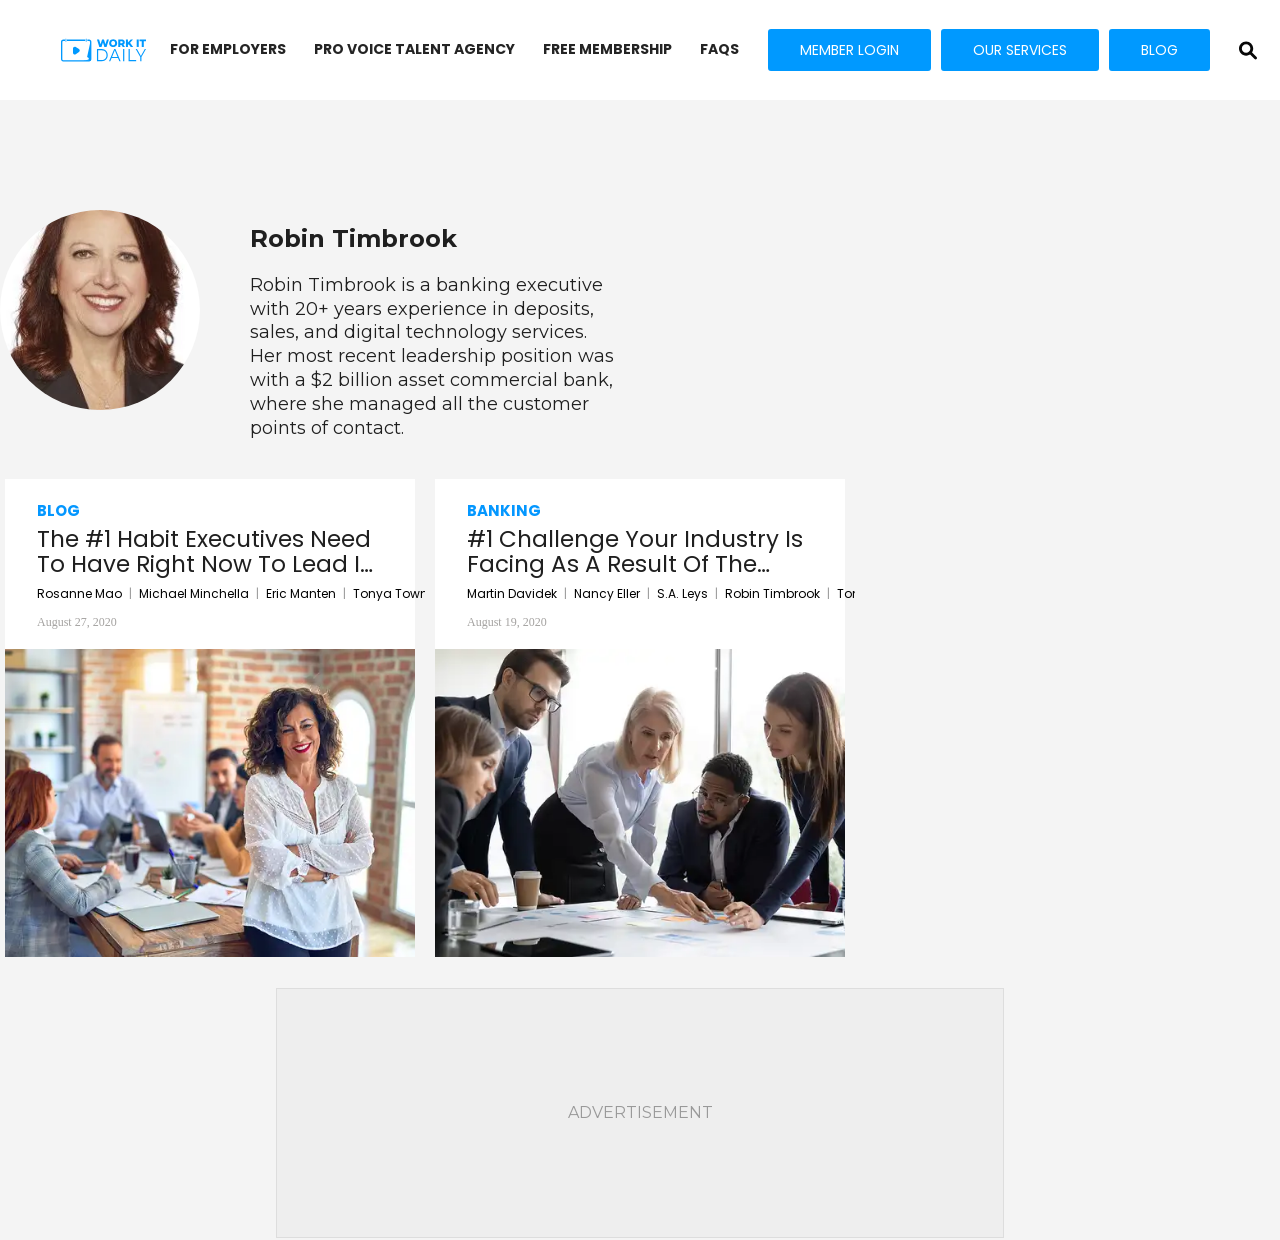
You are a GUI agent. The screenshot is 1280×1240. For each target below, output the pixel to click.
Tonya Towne (394, 593)
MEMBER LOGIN (849, 50)
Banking (504, 510)
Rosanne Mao (79, 593)
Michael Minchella (194, 593)
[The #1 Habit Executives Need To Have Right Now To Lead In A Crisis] (210, 801)
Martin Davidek (512, 593)
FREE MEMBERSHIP (607, 49)
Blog (58, 510)
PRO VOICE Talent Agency (414, 49)
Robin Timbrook (772, 593)
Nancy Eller (607, 593)
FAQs (719, 49)
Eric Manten (301, 593)
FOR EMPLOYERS (228, 49)
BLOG (1159, 50)
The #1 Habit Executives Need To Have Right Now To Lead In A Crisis (206, 552)
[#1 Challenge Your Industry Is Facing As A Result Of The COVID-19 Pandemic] (640, 801)
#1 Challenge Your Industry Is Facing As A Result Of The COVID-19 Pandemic (635, 552)
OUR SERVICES (1020, 50)
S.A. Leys (682, 593)
